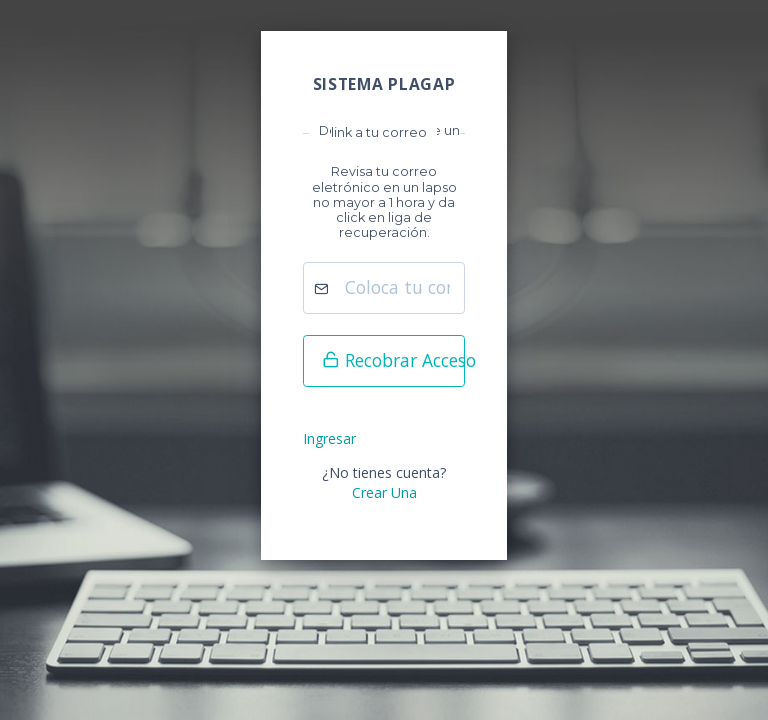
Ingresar (329, 438)
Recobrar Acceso (394, 360)
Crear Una (384, 492)
